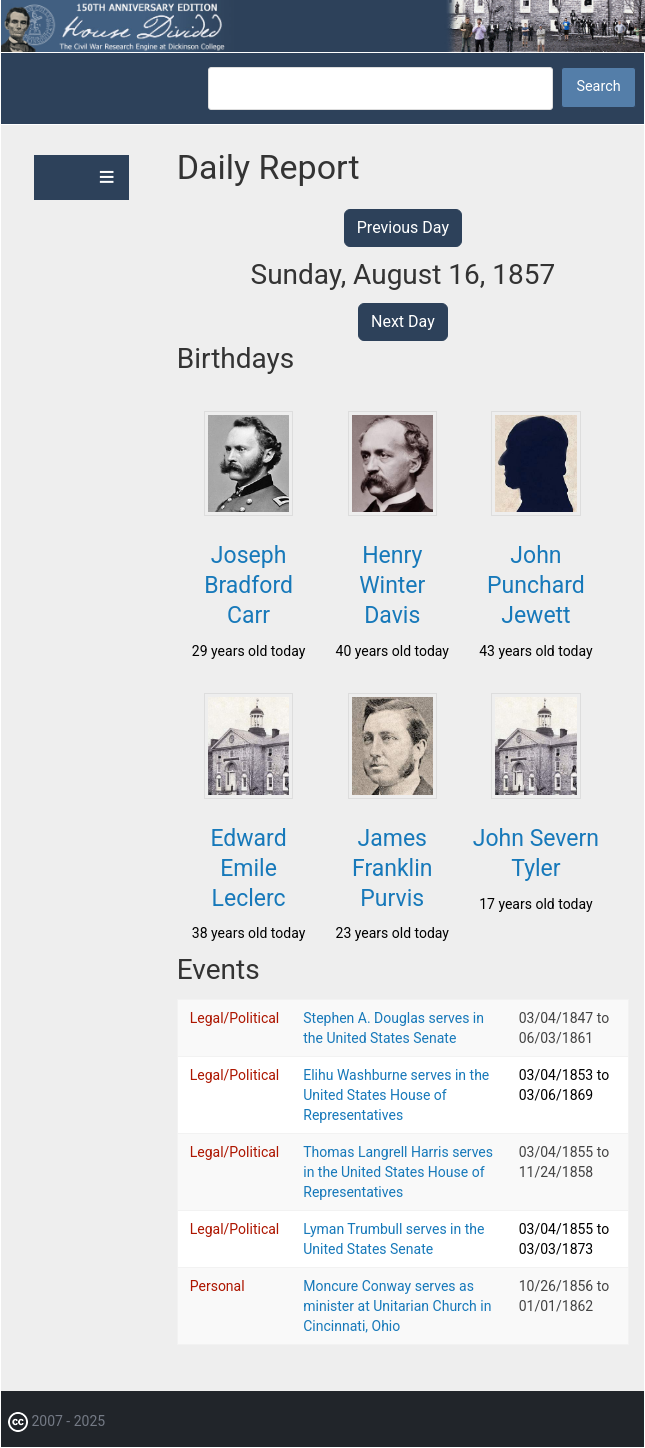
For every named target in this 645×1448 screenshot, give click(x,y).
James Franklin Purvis (392, 868)
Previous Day (403, 227)
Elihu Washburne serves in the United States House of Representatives (396, 1095)
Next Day (403, 321)
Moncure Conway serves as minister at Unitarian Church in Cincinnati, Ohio (397, 1306)
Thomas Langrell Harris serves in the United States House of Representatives (398, 1172)
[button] (248, 510)
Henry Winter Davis (392, 585)
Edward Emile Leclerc (248, 868)
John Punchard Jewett (536, 585)
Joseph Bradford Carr (248, 585)
